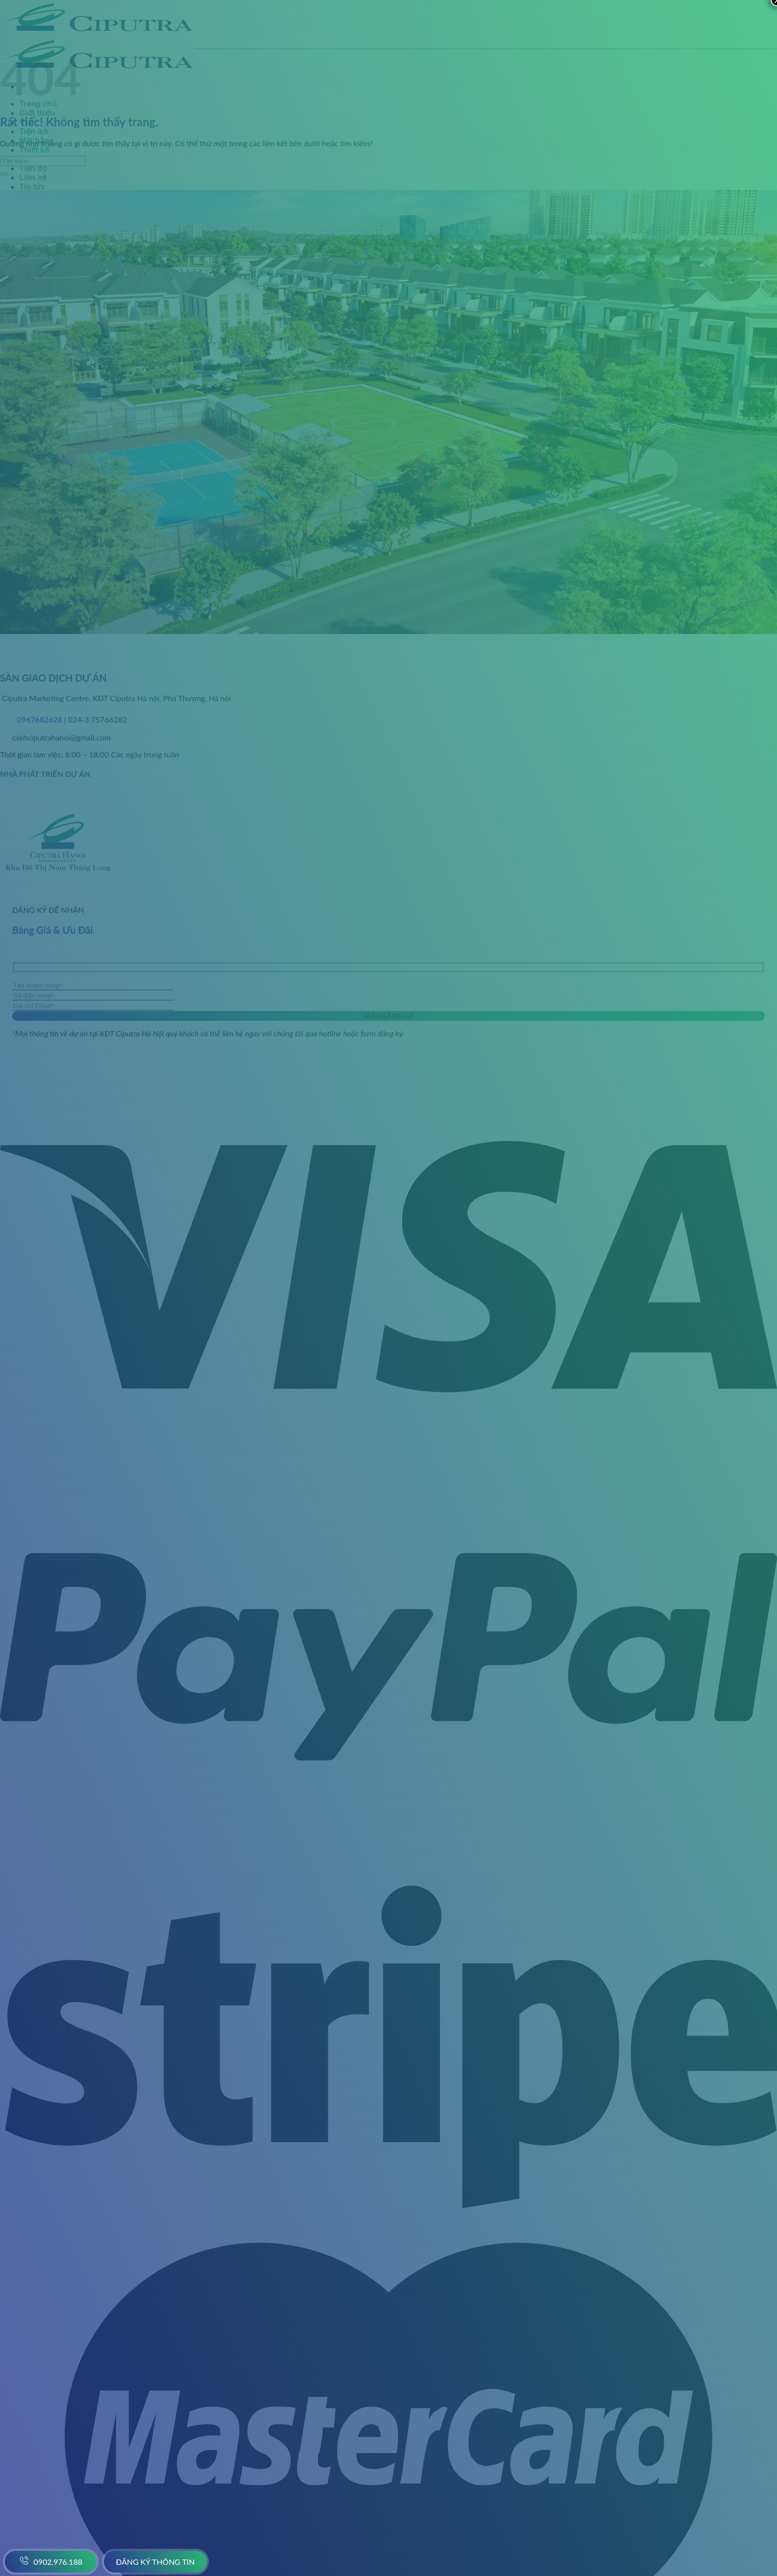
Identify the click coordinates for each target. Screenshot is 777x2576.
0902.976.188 (50, 2560)
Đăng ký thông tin (155, 2561)
